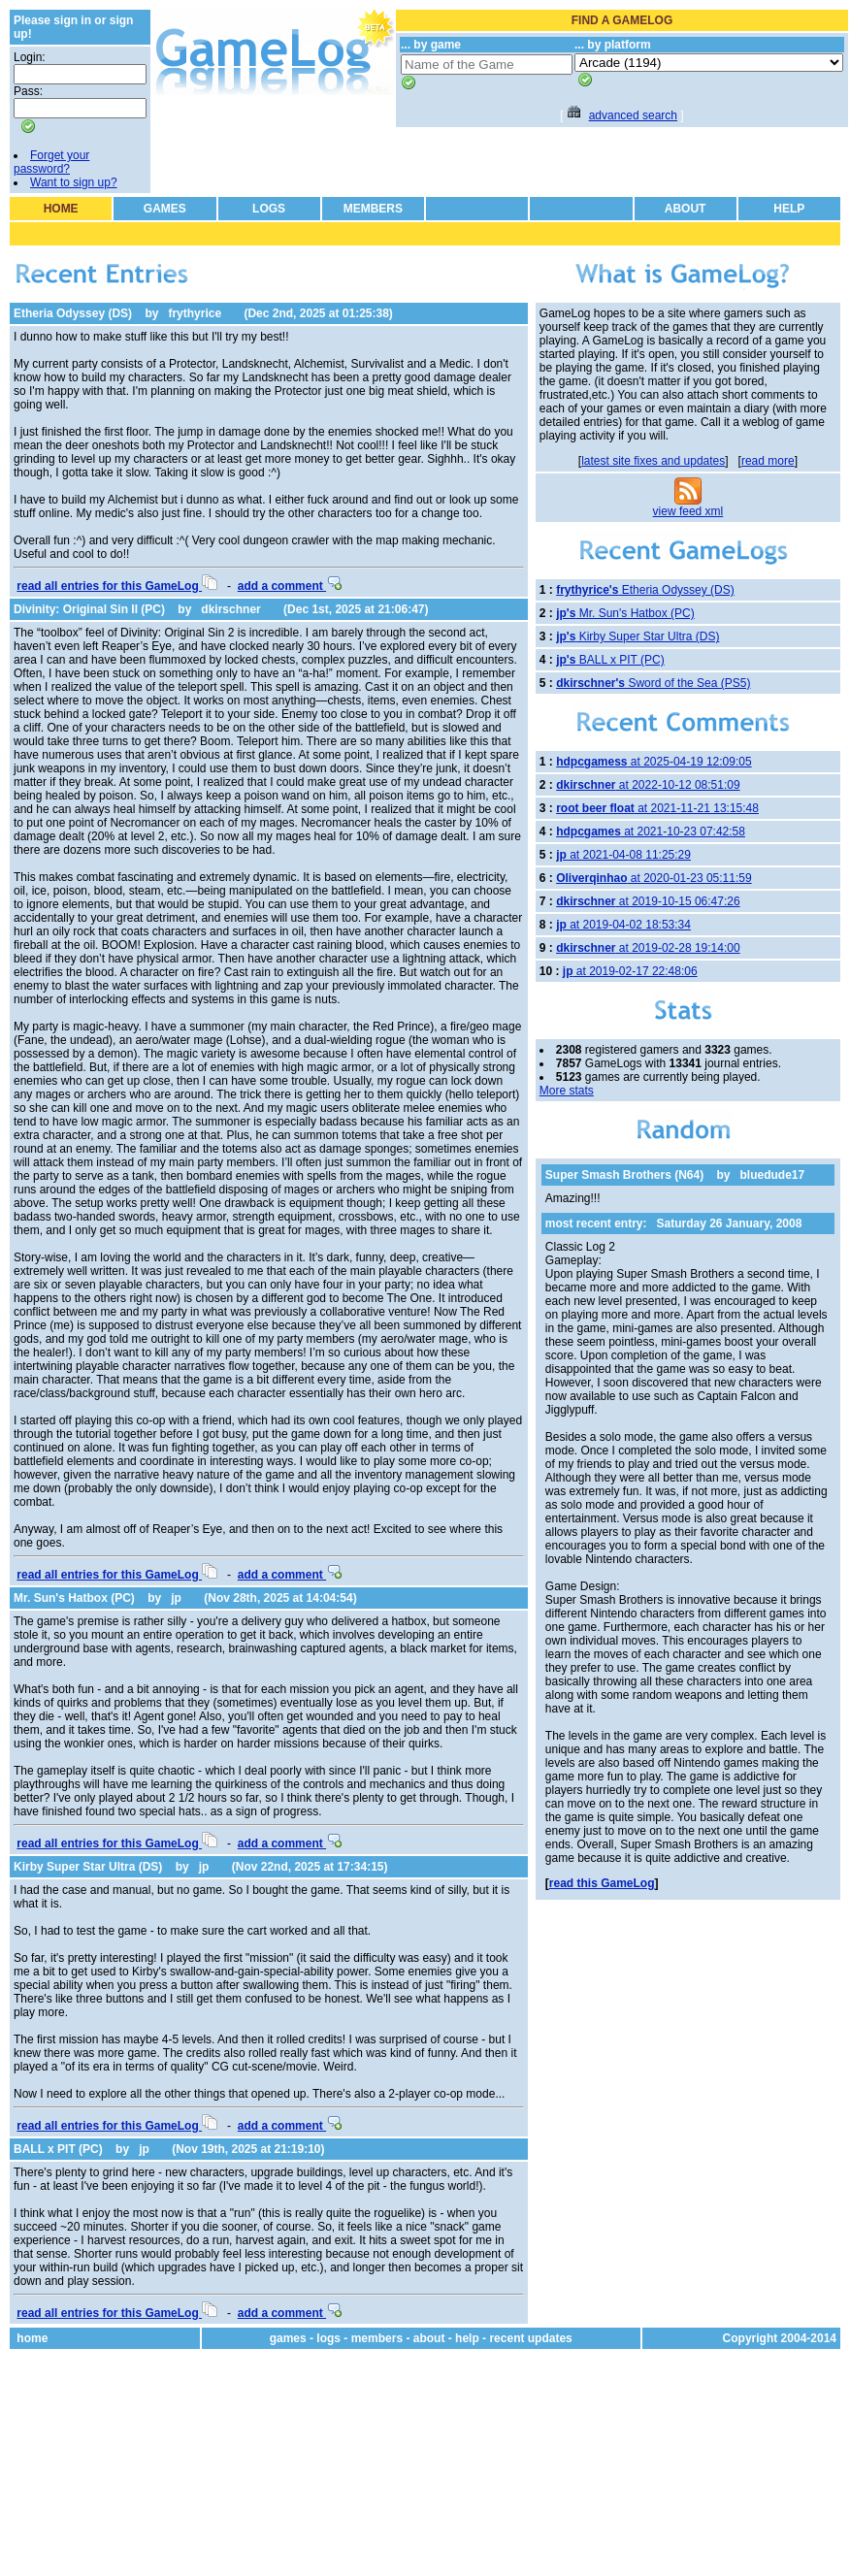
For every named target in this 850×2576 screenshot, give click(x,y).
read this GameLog (602, 1883)
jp (176, 1598)
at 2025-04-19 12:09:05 (653, 761)
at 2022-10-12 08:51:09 (647, 785)
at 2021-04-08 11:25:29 (623, 855)
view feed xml (688, 511)
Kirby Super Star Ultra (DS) (88, 1867)
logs (328, 2338)
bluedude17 (772, 1175)
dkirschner (230, 609)
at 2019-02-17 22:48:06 (630, 971)
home (32, 2338)
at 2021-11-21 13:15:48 (657, 808)
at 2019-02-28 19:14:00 (647, 948)
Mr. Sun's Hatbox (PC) (74, 1598)
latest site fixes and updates (653, 461)
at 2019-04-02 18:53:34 (623, 924)
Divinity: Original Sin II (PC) (89, 609)
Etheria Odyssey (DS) (73, 313)
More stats (566, 1090)
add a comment (290, 586)
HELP (788, 208)
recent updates (530, 2338)
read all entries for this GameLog (116, 586)
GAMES (165, 208)
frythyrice (194, 313)
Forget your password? (51, 162)
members (377, 2338)
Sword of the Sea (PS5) (653, 683)
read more (768, 461)
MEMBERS (373, 208)
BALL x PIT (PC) (58, 2149)
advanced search (633, 115)
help (467, 2338)
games (288, 2338)
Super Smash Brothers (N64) (624, 1175)
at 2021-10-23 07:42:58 (650, 831)
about (429, 2338)
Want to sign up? (73, 182)
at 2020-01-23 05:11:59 (653, 878)
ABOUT (685, 208)
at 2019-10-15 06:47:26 (647, 901)
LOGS (268, 208)
